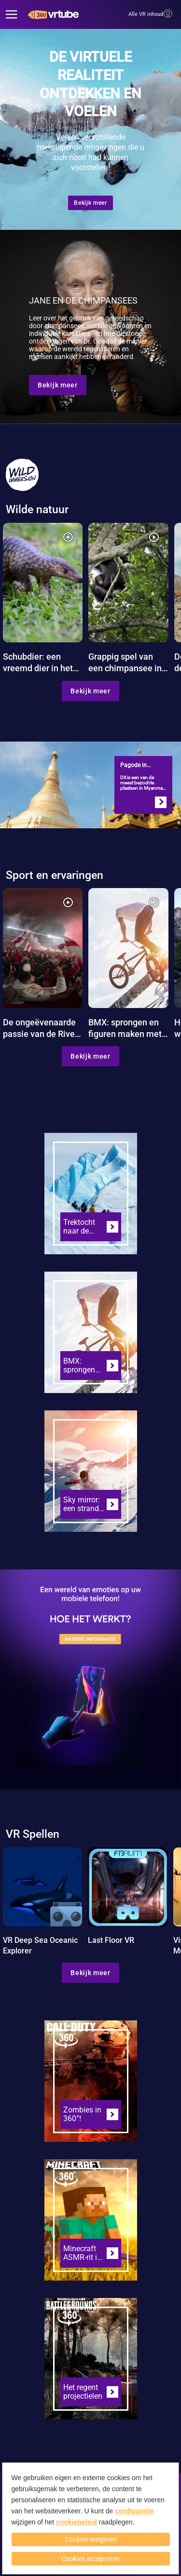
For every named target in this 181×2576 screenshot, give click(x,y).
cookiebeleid (76, 2522)
